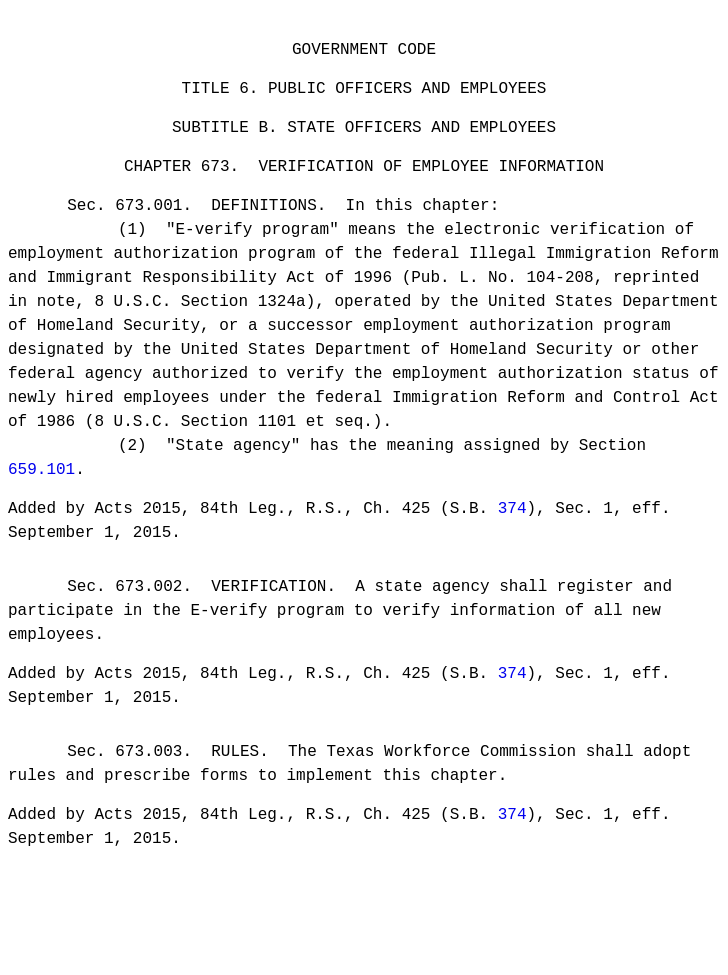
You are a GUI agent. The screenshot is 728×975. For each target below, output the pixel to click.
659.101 (41, 488)
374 (512, 530)
